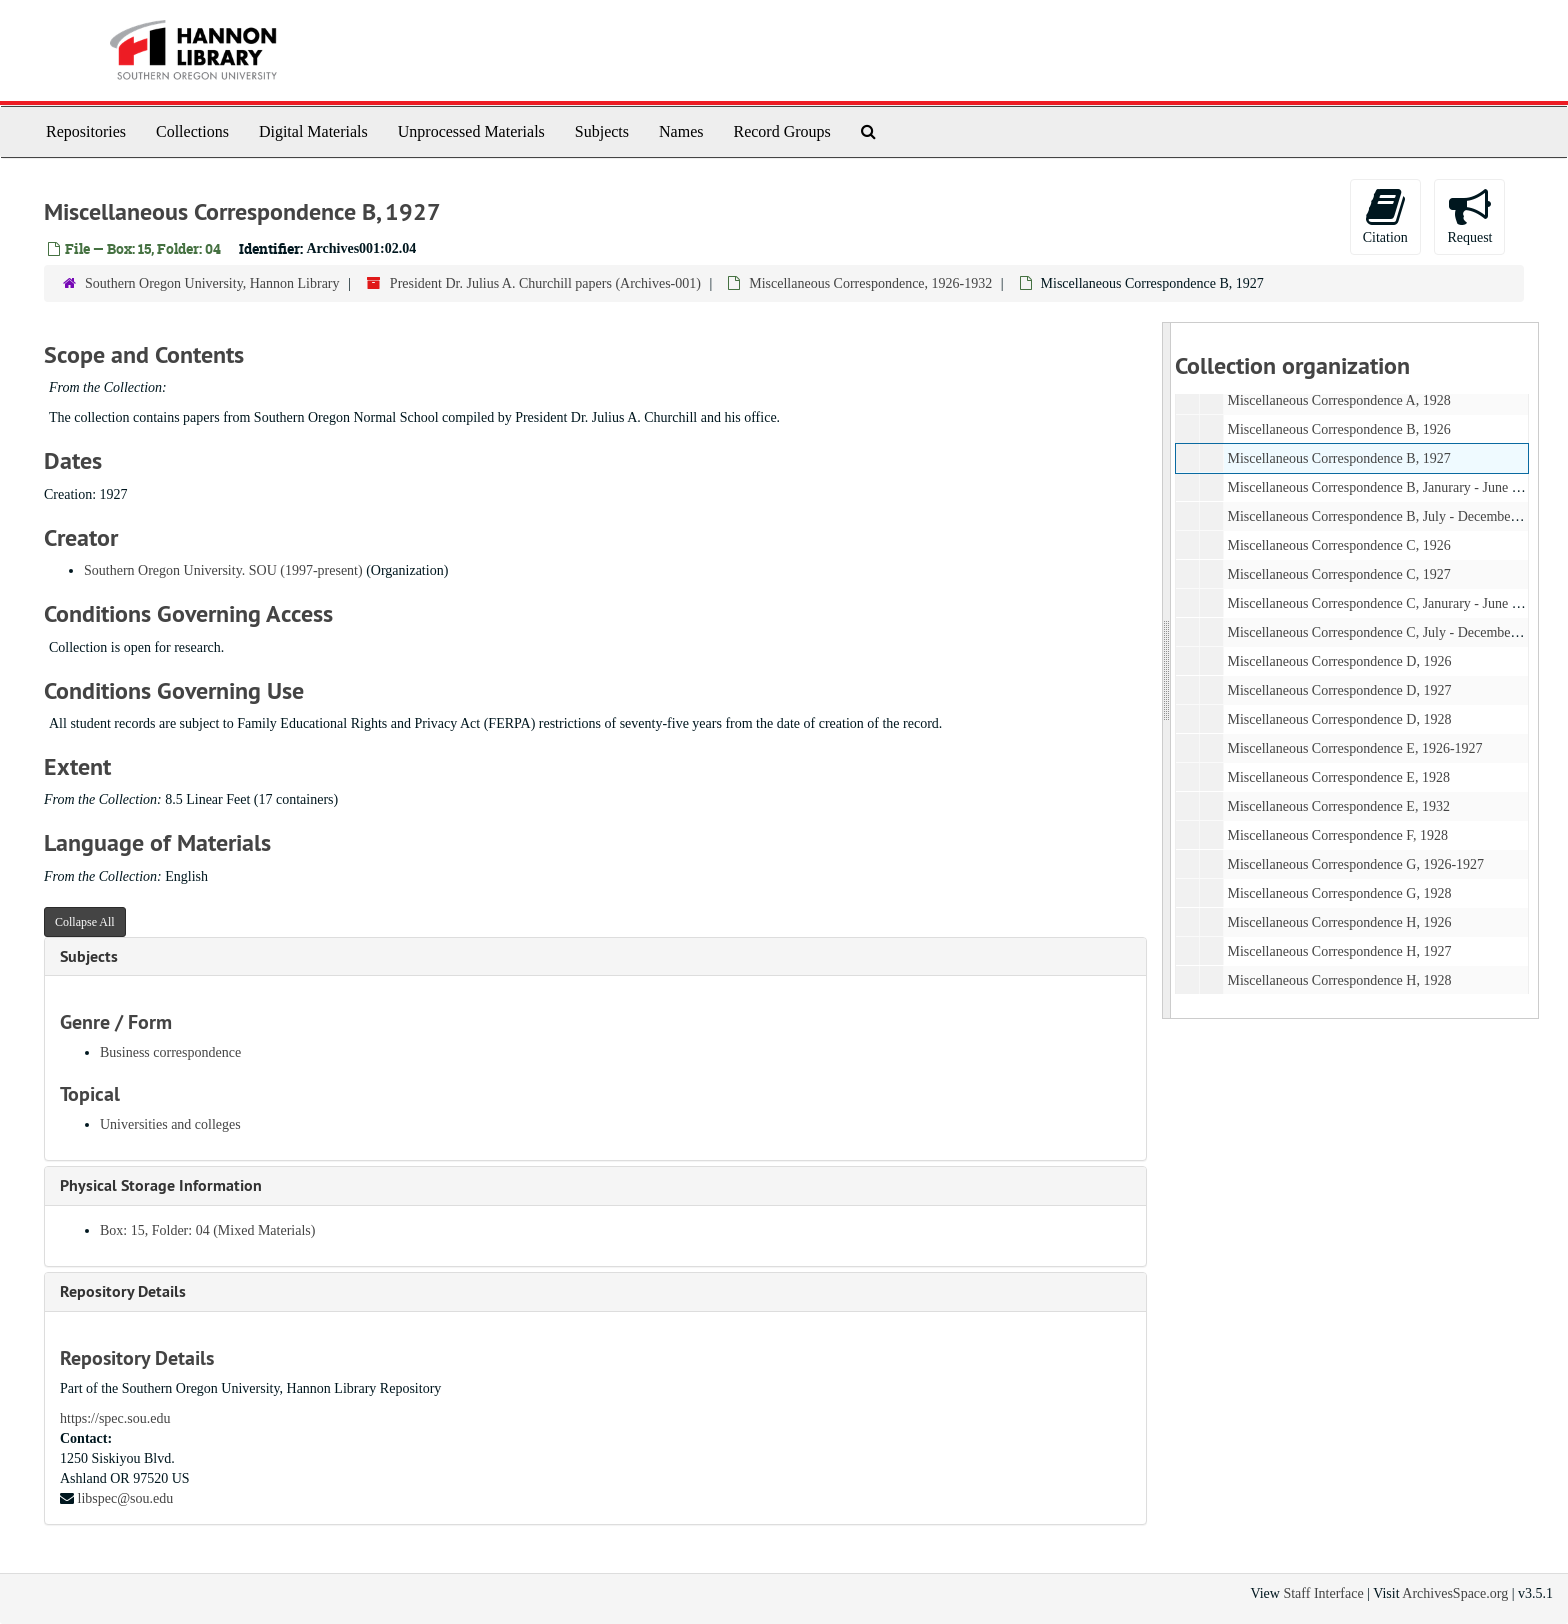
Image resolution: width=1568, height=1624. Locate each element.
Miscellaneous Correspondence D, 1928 (1339, 719)
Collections (192, 131)
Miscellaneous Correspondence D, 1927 (1339, 690)
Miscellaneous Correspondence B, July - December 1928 (1386, 516)
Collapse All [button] (85, 922)
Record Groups (781, 131)
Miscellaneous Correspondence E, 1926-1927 (1354, 748)
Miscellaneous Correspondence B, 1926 (1338, 429)
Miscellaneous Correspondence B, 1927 (1338, 458)
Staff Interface (1323, 1593)
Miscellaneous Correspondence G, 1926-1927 (1355, 864)
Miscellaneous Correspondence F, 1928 (1337, 835)
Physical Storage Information (161, 1185)
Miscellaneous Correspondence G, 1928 (1339, 893)
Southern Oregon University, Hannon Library (212, 283)
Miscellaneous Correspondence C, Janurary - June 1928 (1383, 603)
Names (681, 131)
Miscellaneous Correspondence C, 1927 (1338, 574)
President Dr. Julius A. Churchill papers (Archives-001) (545, 283)
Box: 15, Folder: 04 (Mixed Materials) (207, 1230)
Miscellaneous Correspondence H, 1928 (1339, 980)
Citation (1385, 215)
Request (1469, 215)
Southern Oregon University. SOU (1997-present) (223, 570)
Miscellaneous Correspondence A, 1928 (1338, 400)
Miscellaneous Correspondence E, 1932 (1338, 806)
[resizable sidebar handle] (1167, 670)
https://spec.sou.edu (115, 1418)
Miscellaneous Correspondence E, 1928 (1338, 777)
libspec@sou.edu (126, 1498)
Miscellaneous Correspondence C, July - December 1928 (1386, 632)
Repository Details (123, 1291)
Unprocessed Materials (471, 131)
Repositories (86, 131)
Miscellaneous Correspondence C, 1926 (1338, 545)
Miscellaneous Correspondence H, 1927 (1339, 951)
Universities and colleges (170, 1124)
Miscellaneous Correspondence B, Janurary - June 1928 (1383, 487)
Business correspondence (170, 1052)
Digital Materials (313, 131)
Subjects (602, 131)
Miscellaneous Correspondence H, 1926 (1339, 922)
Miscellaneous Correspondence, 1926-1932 (870, 283)
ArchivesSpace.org (1455, 1593)
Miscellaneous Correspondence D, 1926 (1339, 661)
